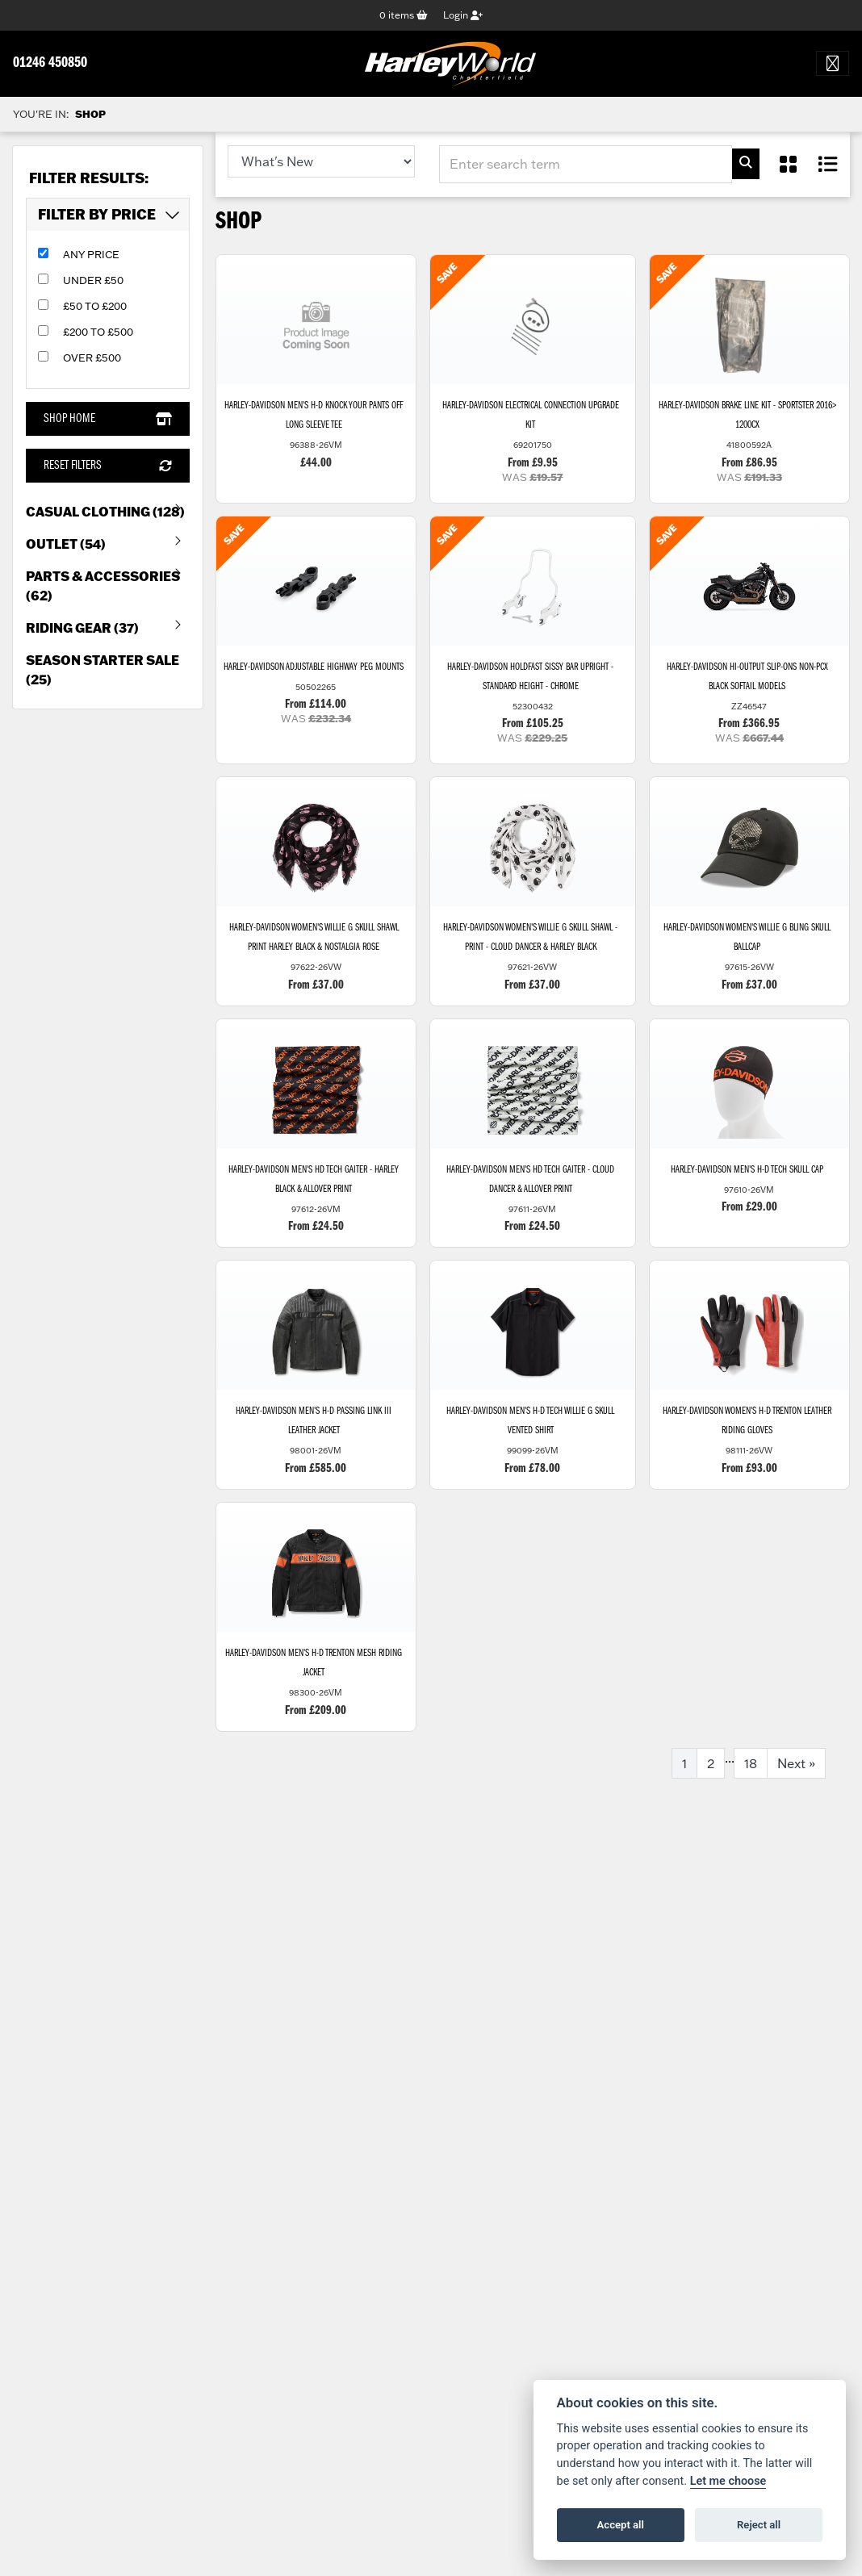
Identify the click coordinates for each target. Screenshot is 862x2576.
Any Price (91, 254)
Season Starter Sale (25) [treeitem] (102, 669)
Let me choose (728, 2481)
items (403, 15)
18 (750, 1763)
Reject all (758, 2525)
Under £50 (93, 280)
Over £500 (92, 357)
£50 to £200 (95, 305)
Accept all (620, 2525)
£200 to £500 (98, 331)
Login (463, 15)
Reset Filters (107, 465)
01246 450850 (50, 63)
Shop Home (107, 418)
